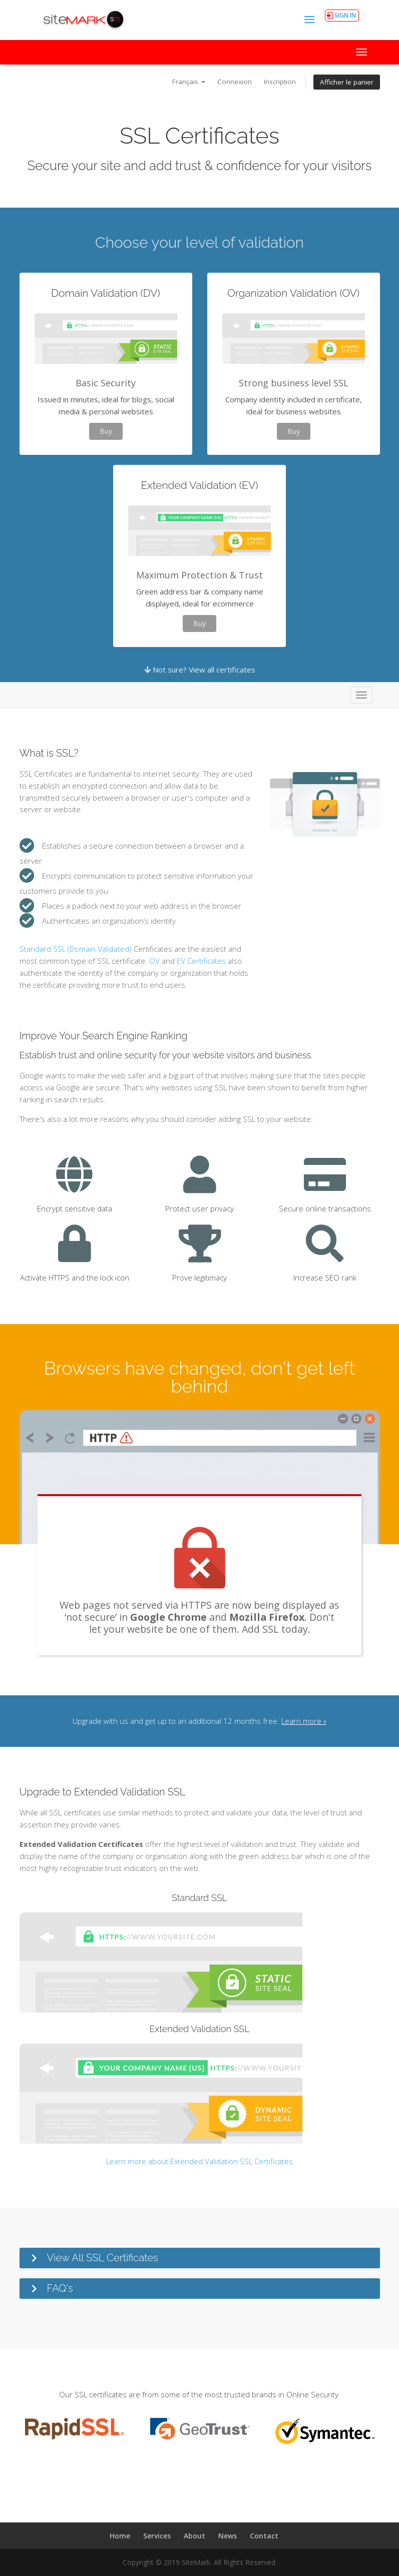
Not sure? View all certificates (199, 670)
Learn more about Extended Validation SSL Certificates (199, 2161)
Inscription (280, 81)
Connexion (234, 81)
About (194, 2535)
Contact (264, 2535)
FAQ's (60, 2288)
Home (120, 2535)
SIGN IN (345, 15)
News (227, 2535)
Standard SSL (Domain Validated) (76, 949)
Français (188, 81)
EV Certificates (201, 961)
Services (157, 2535)
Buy (106, 431)
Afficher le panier (346, 82)
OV (154, 961)
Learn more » (303, 1721)
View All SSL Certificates (102, 2258)
